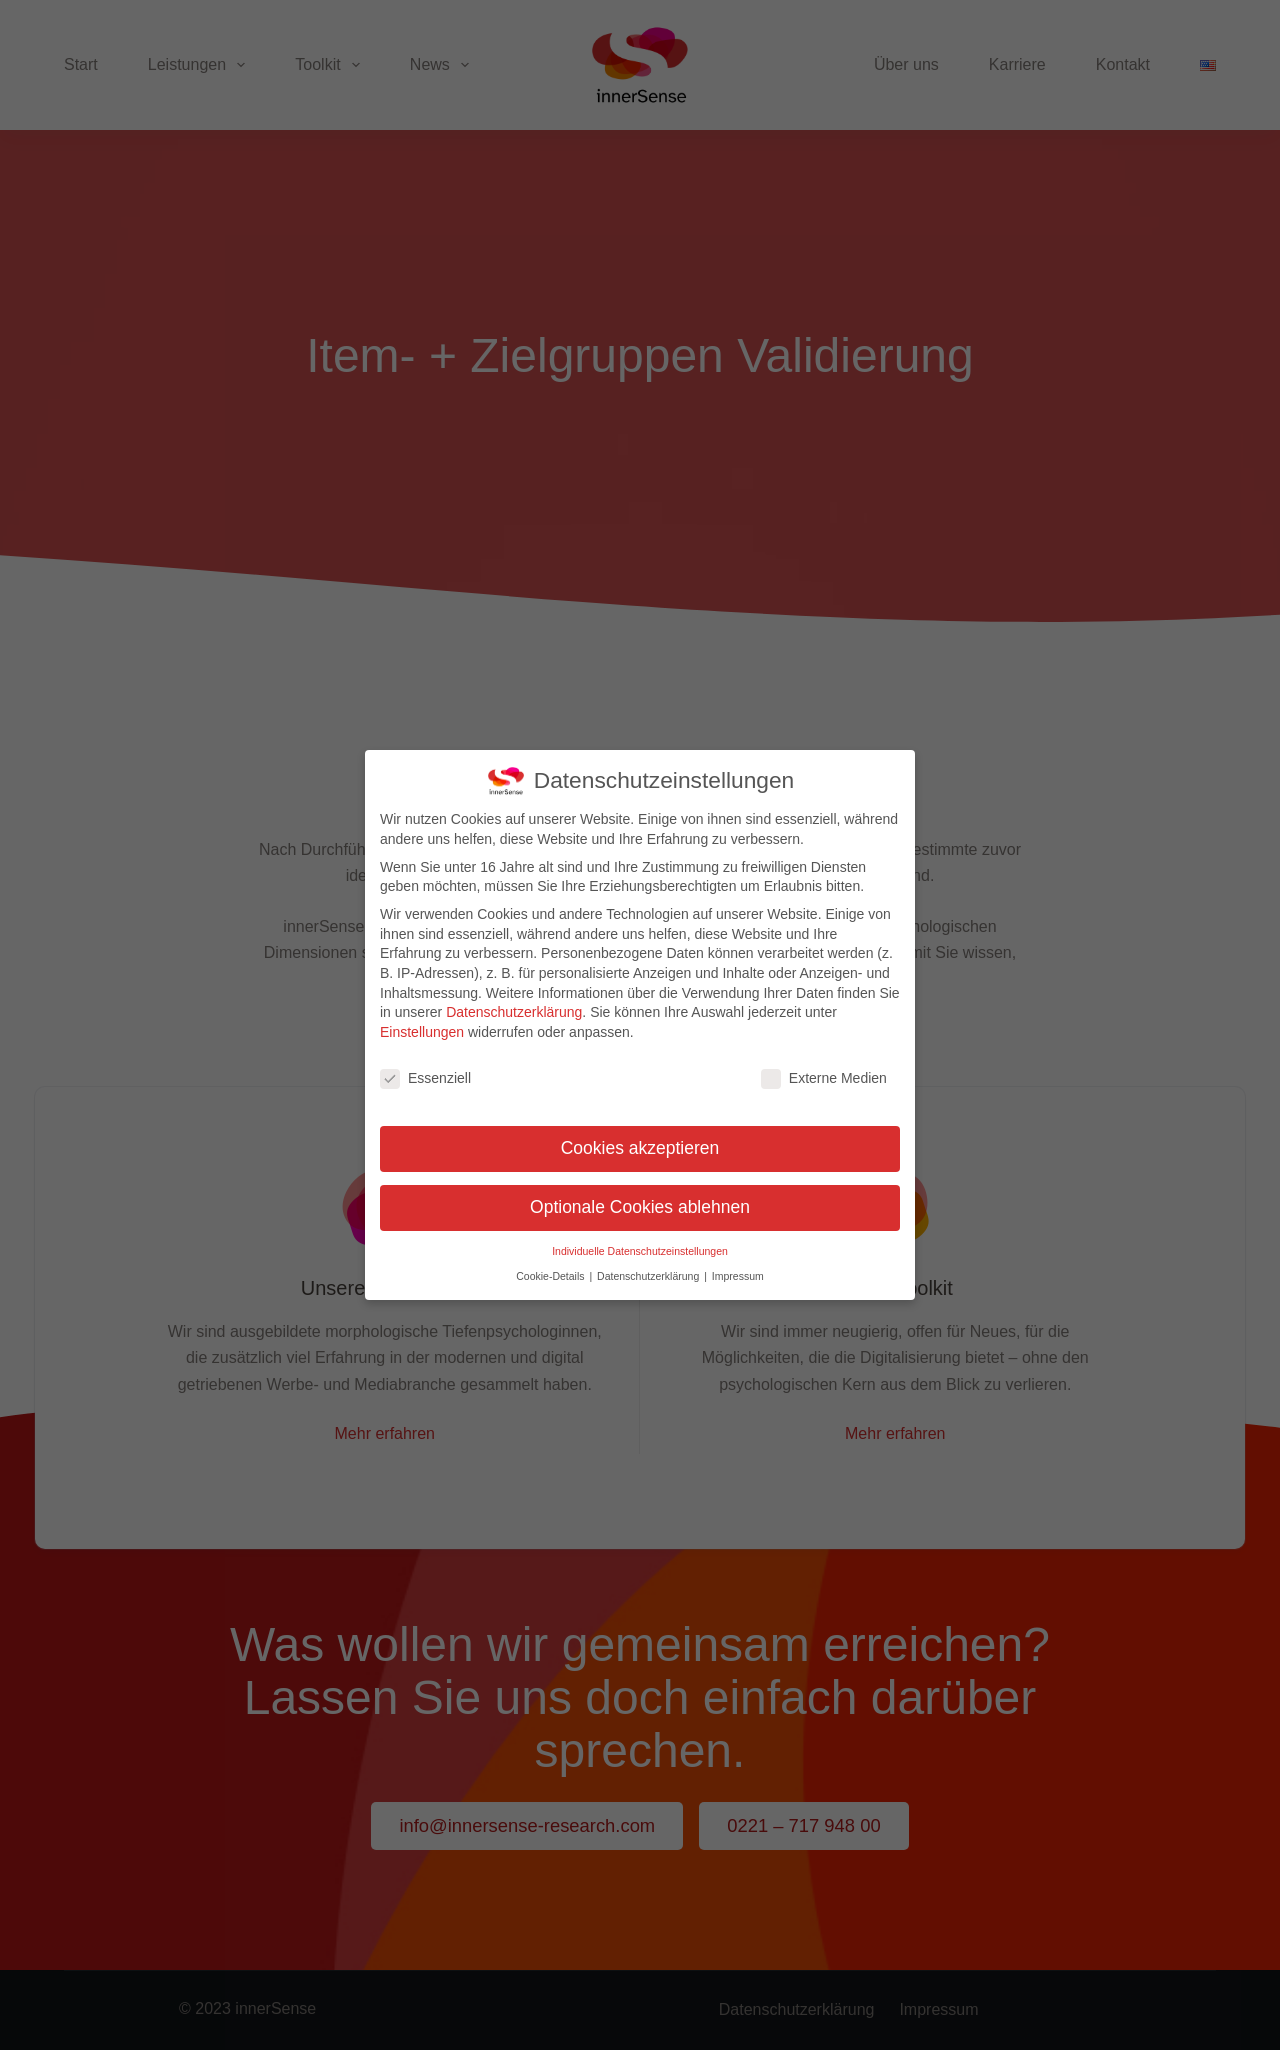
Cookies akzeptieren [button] (640, 1143)
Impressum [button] (738, 1270)
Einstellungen (422, 1026)
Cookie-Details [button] (551, 1270)
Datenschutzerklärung (514, 1006)
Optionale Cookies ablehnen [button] (640, 1202)
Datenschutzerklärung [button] (649, 1270)
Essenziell (425, 1072)
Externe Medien (824, 1072)
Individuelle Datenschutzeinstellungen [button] (640, 1246)
